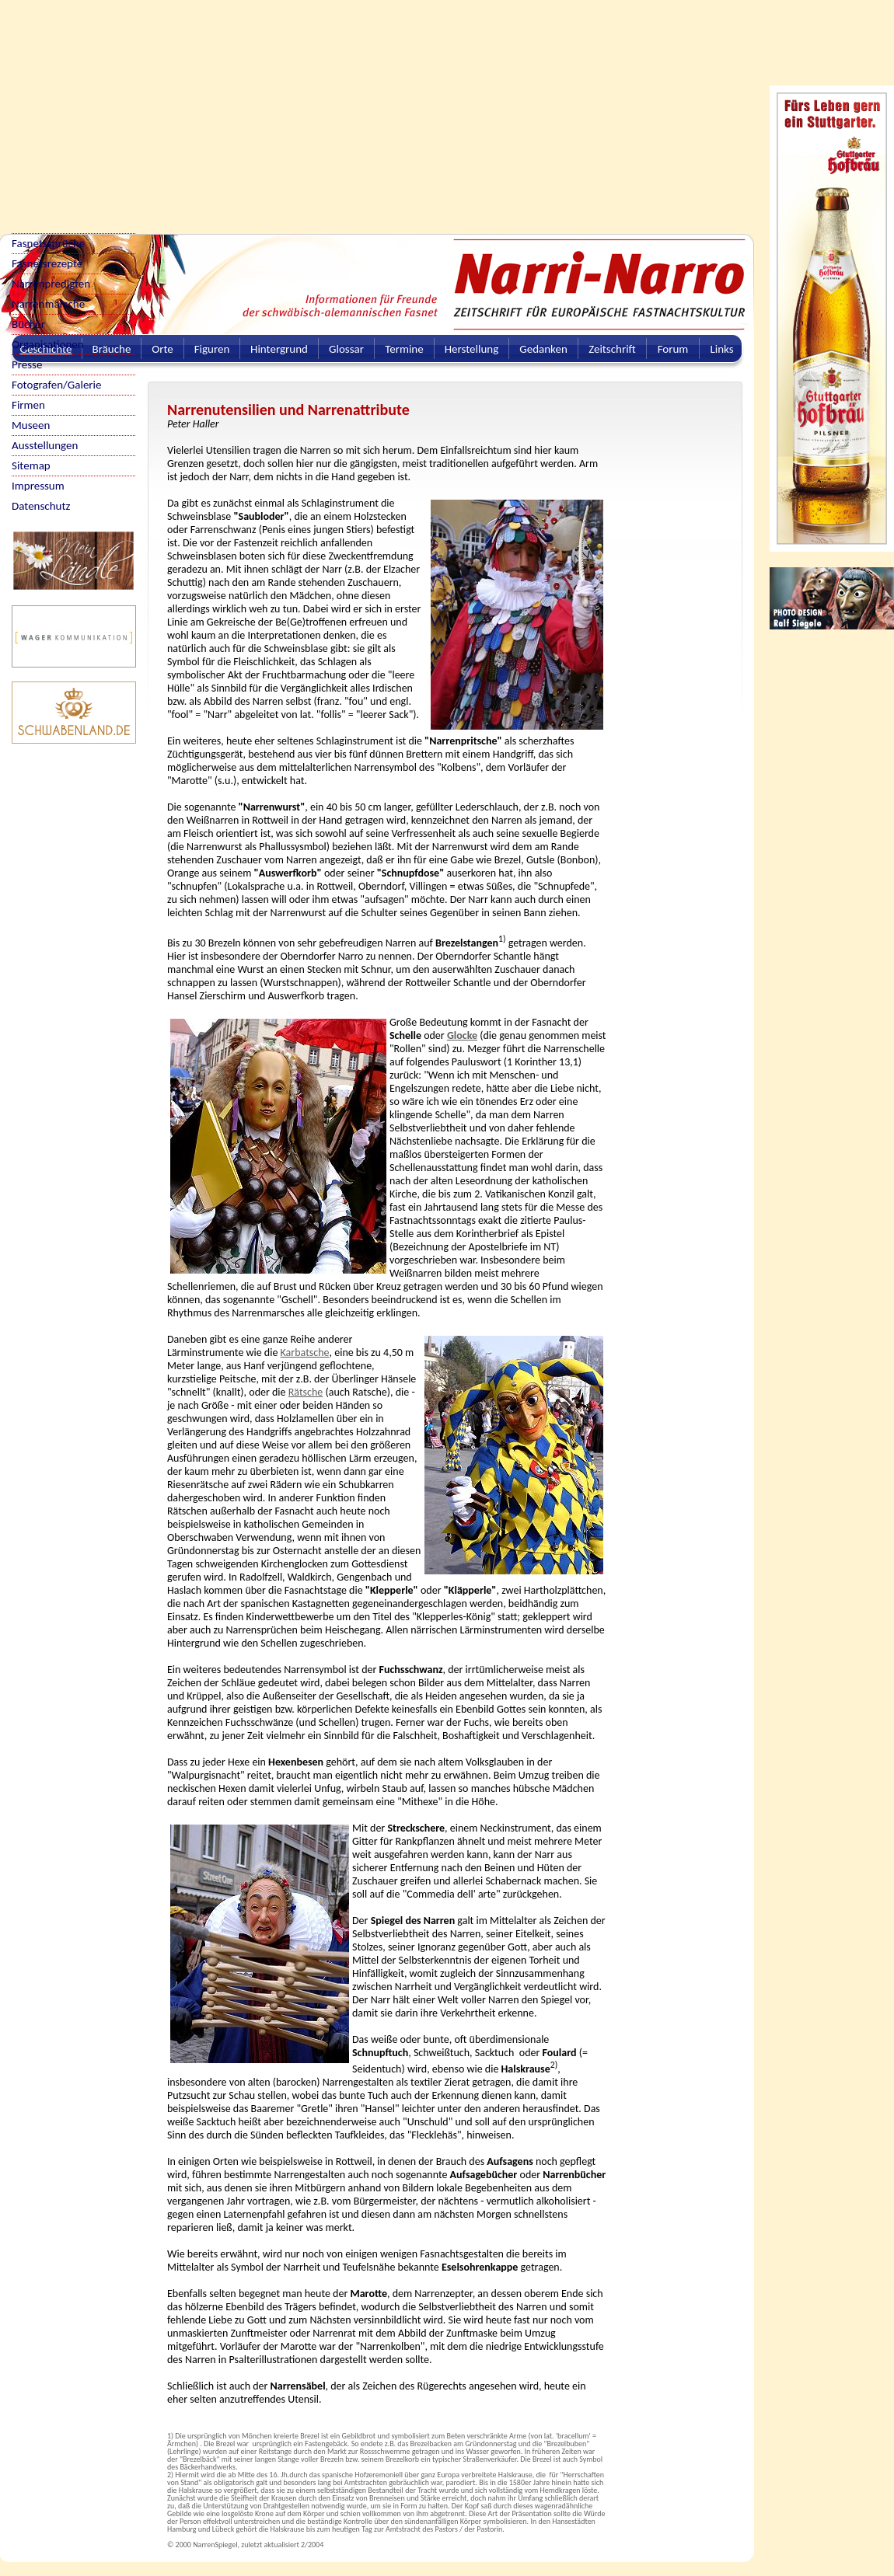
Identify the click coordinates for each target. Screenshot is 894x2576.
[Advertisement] (201, 109)
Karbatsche (305, 1352)
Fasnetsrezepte (47, 263)
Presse (27, 364)
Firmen (28, 405)
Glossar (346, 349)
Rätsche (305, 1392)
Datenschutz (41, 506)
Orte (162, 349)
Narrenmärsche (48, 304)
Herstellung (472, 349)
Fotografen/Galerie (57, 385)
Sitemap (31, 465)
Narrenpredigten (51, 284)
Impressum (38, 486)
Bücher (28, 324)
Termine (404, 349)
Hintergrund (279, 349)
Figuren (212, 349)
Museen (31, 425)
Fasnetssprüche (48, 243)
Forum (673, 349)
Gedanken (543, 349)
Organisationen (48, 344)
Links (721, 349)
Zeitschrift (612, 349)
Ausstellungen (45, 445)
